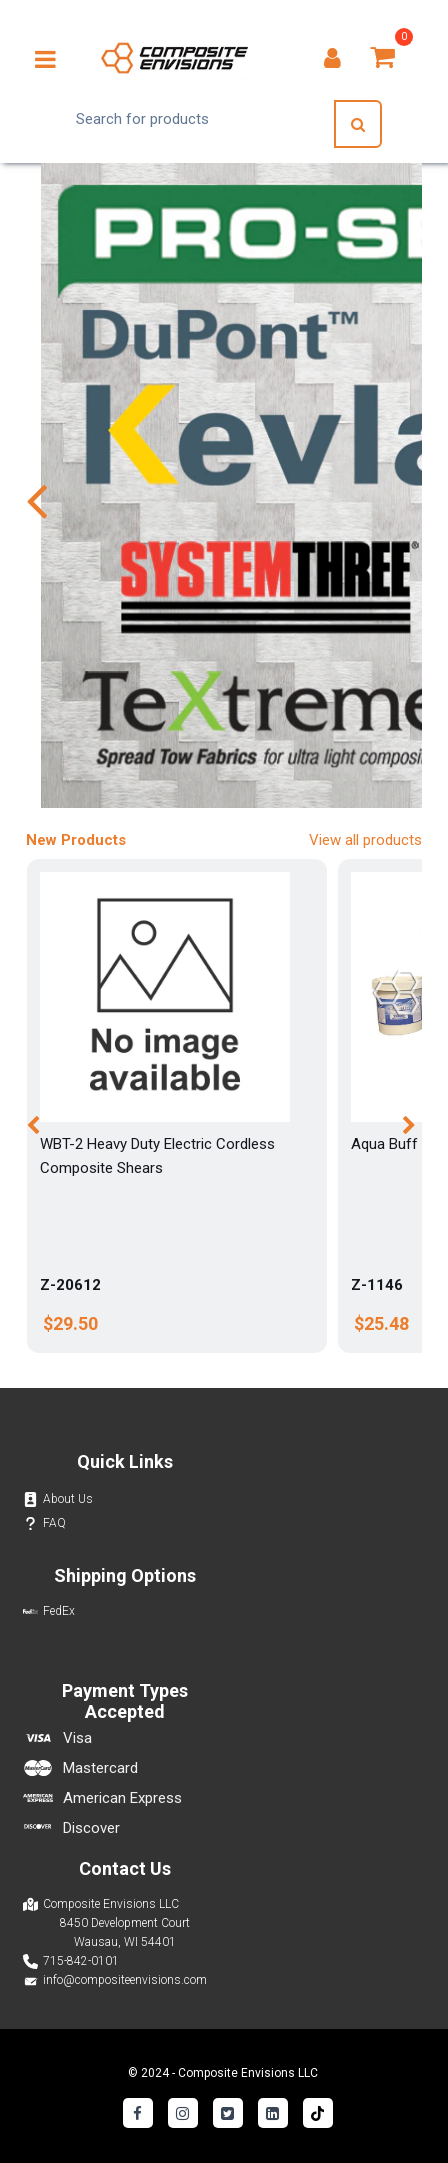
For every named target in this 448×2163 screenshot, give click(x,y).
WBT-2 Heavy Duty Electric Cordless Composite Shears (157, 1156)
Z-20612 (70, 1285)
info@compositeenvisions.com (125, 1980)
